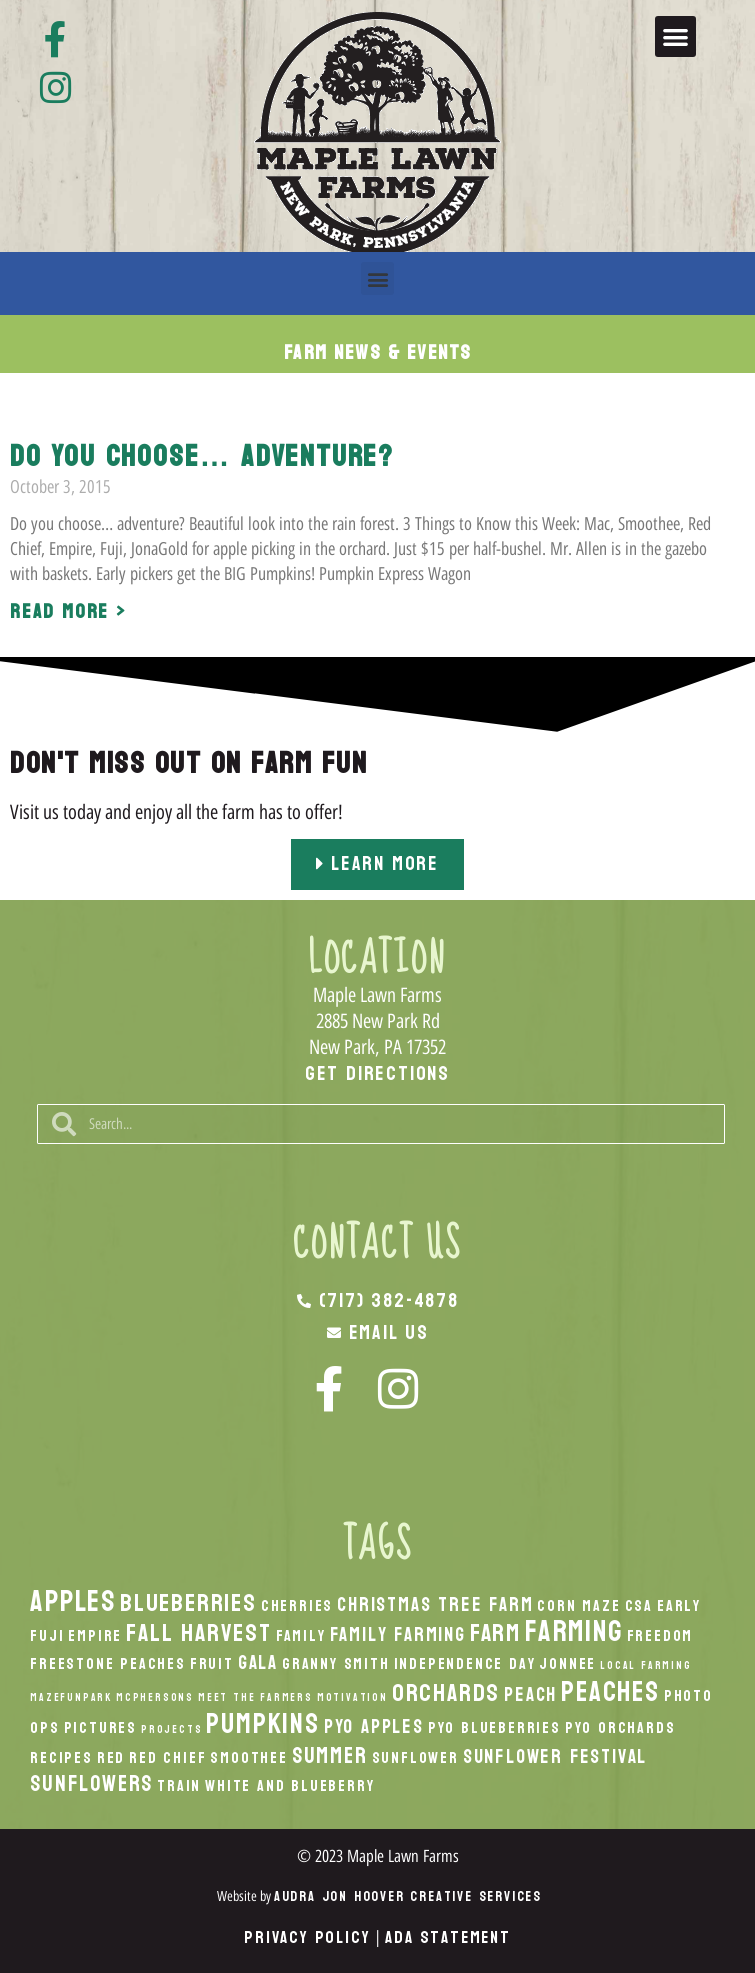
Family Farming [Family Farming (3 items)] (398, 1634)
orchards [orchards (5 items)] (446, 1693)
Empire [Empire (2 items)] (95, 1636)
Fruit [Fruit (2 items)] (212, 1664)
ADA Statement (447, 1937)
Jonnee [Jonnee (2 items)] (567, 1664)
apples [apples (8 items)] (73, 1601)
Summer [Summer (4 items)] (330, 1756)
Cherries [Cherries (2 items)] (297, 1606)
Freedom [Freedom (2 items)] (660, 1636)
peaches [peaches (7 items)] (610, 1692)
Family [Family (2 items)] (301, 1636)
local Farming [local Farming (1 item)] (645, 1665)
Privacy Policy (307, 1937)
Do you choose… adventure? (202, 456)
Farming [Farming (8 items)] (574, 1631)
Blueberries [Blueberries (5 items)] (188, 1603)
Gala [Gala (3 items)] (258, 1662)
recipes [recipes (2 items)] (61, 1758)
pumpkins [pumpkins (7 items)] (262, 1724)
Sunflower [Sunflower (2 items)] (415, 1758)
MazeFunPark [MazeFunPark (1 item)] (71, 1697)
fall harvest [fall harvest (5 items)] (199, 1633)
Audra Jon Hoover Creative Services (408, 1896)
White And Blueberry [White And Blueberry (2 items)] (289, 1786)
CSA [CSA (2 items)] (639, 1606)
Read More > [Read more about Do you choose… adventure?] (68, 612)
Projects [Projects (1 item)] (171, 1729)
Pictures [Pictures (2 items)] (100, 1728)
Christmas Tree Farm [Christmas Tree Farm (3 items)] (435, 1604)
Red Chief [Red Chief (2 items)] (167, 1758)
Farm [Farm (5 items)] (495, 1633)
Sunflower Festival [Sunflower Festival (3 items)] (555, 1756)
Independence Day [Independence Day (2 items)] (465, 1664)
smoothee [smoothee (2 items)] (248, 1758)
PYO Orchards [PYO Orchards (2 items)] (620, 1728)
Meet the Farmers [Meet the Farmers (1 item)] (255, 1697)
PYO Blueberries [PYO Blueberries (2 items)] (494, 1728)
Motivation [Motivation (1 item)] (352, 1697)
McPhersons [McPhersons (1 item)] (155, 1697)
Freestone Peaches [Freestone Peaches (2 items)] (108, 1664)
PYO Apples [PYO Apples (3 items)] (374, 1726)
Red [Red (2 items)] (111, 1758)
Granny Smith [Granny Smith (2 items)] (336, 1664)
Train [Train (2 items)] (179, 1786)
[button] (675, 36)
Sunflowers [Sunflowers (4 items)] (91, 1784)
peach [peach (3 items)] (530, 1694)
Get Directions (377, 1074)
